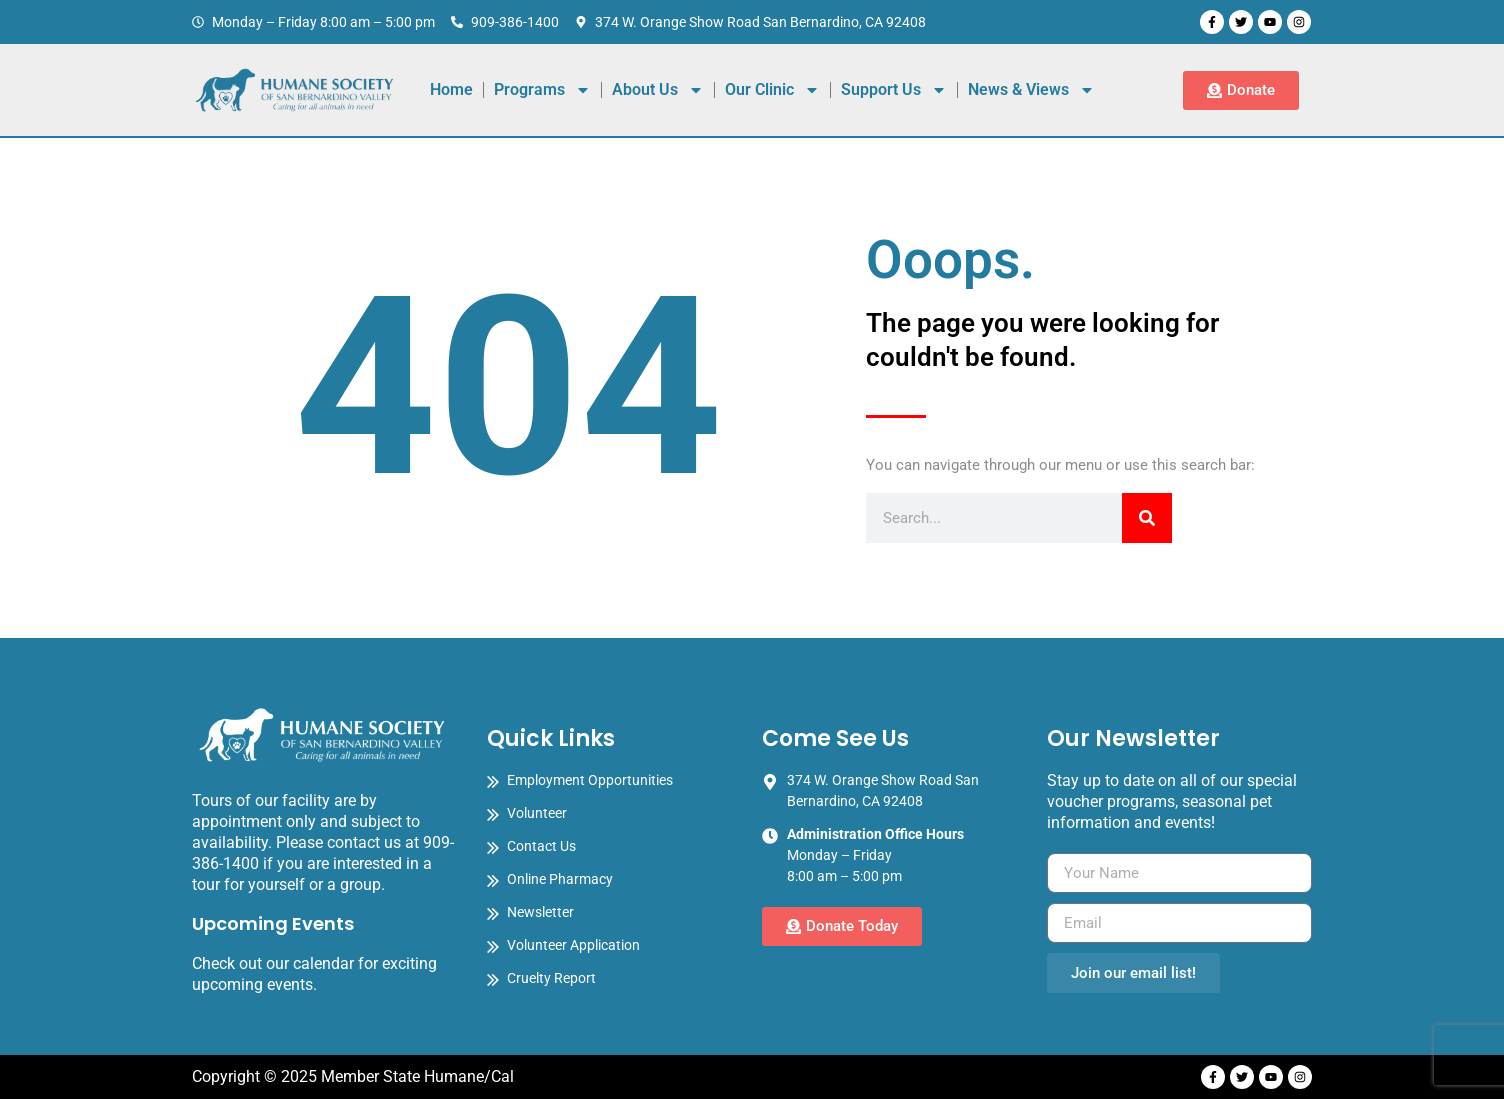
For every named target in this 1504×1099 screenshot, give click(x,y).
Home (451, 89)
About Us (658, 90)
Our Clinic (772, 90)
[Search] (1147, 518)
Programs (542, 90)
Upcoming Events (273, 923)
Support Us (894, 90)
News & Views (1031, 90)
